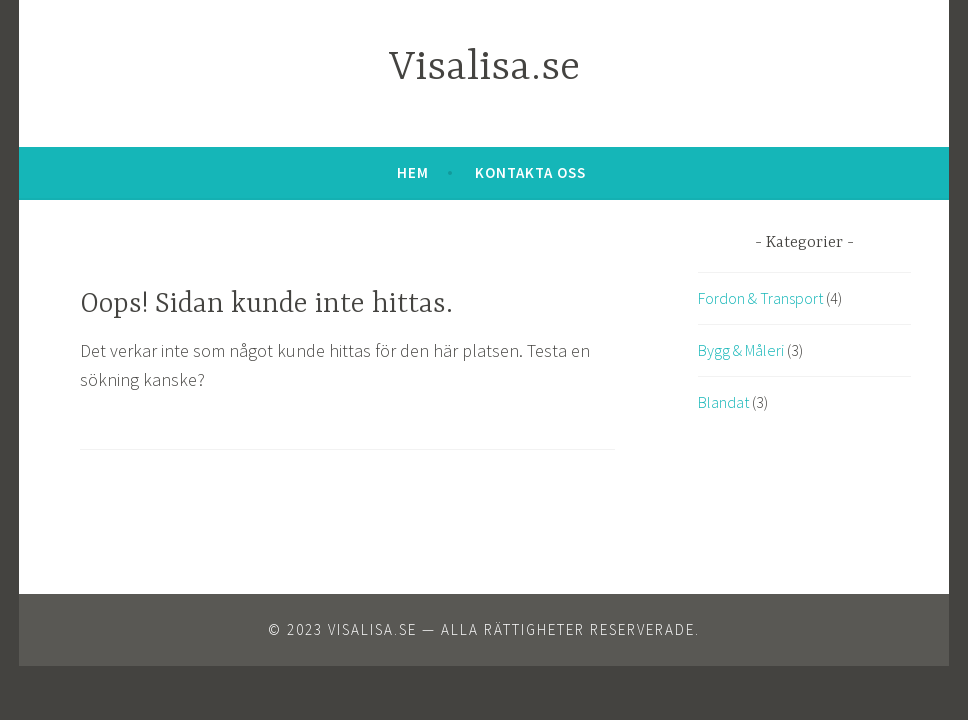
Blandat (723, 402)
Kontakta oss (530, 172)
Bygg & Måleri (741, 350)
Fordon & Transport (760, 298)
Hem (413, 172)
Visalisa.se (484, 68)
